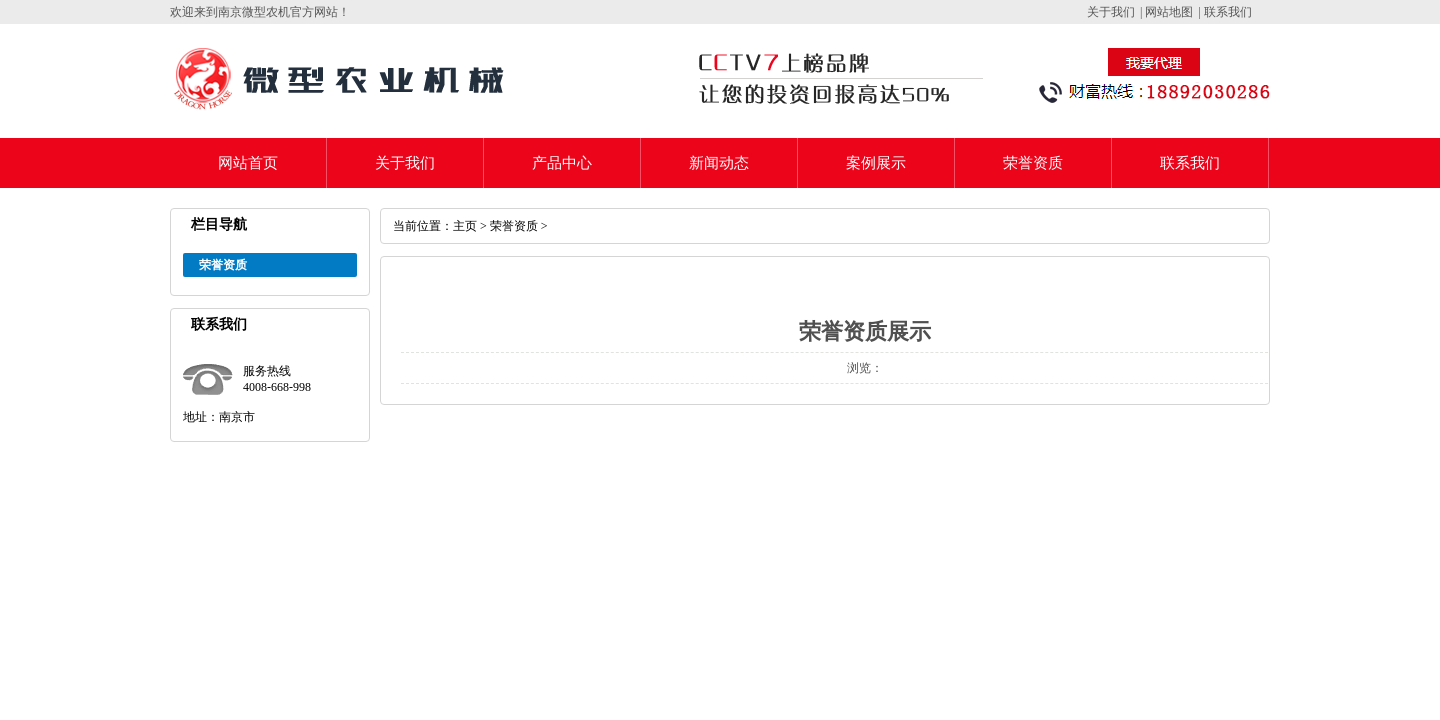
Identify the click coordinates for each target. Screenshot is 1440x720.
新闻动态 (719, 163)
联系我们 (1228, 12)
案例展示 (876, 163)
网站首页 (248, 163)
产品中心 (562, 163)
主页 (465, 226)
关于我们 (1111, 12)
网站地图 (1169, 12)
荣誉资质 (1033, 163)
